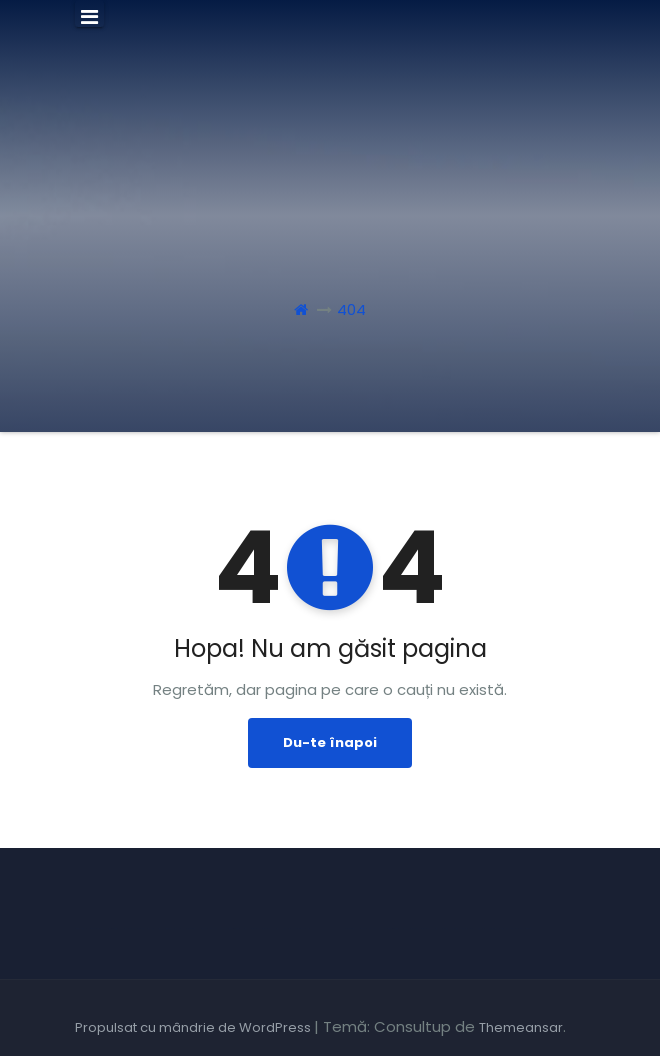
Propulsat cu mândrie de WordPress (194, 1027)
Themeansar (521, 1027)
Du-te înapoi (330, 742)
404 (351, 309)
